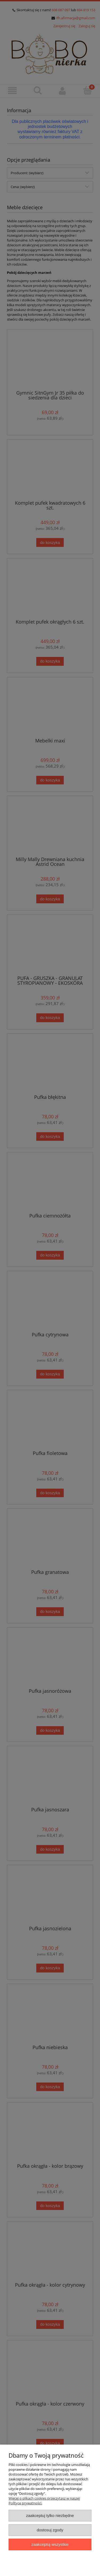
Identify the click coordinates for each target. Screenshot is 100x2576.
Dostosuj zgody (50, 2530)
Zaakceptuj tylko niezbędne (50, 2515)
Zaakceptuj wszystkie (50, 2544)
